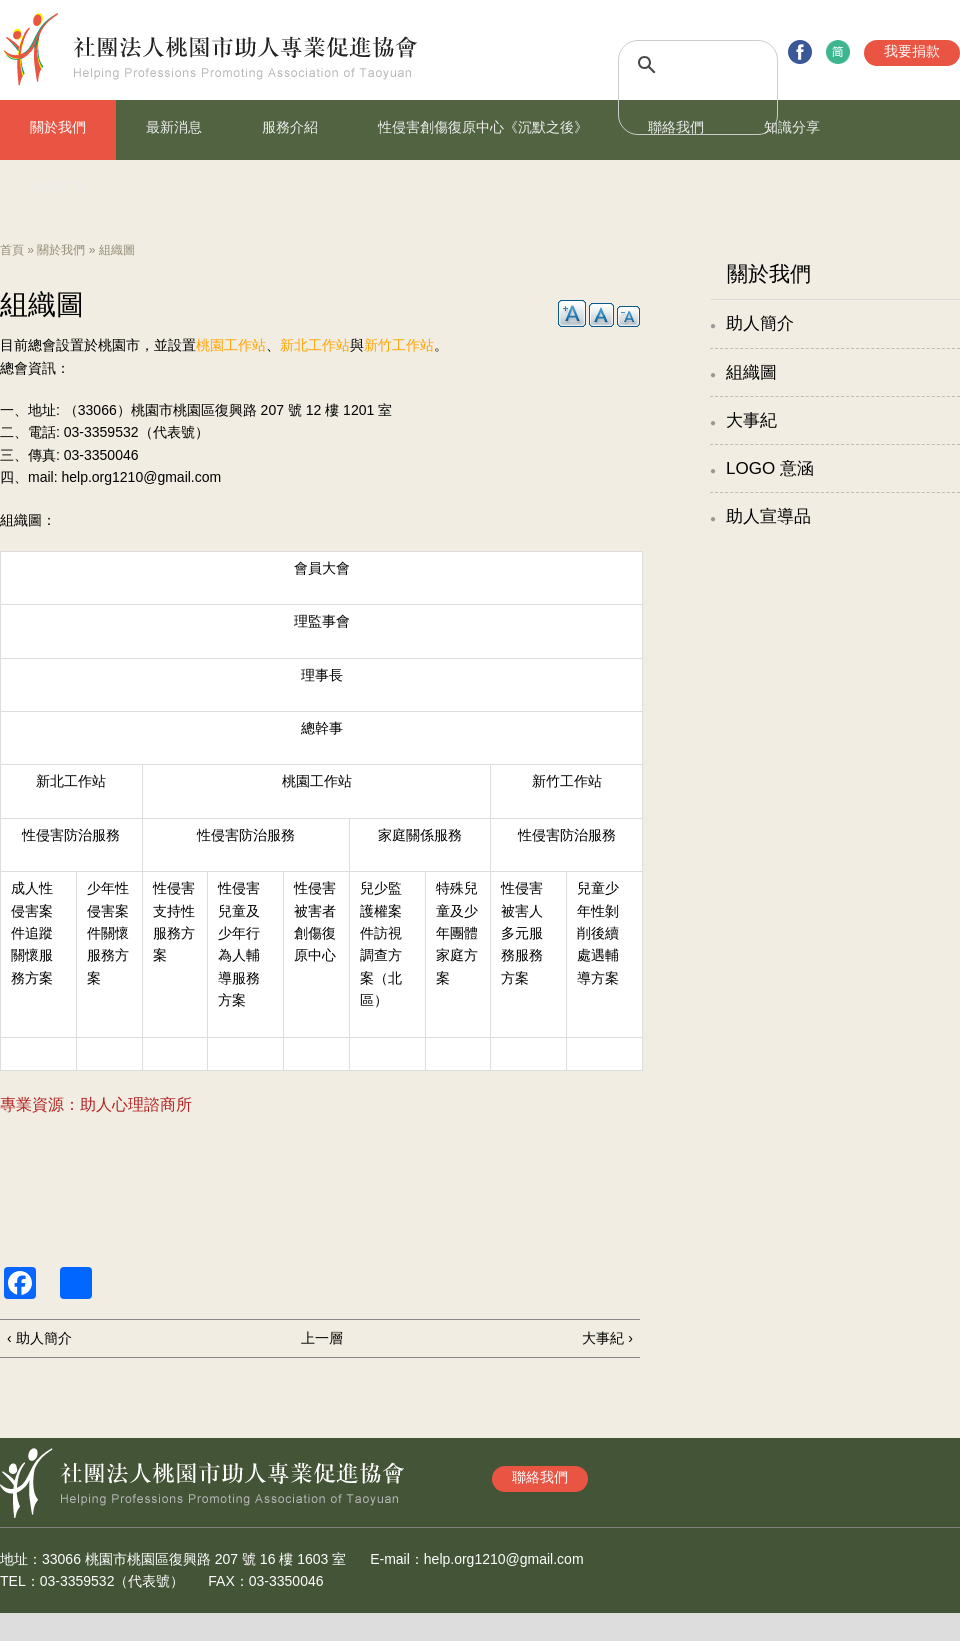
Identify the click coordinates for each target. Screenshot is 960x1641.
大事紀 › (607, 1338)
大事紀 (751, 420)
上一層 (322, 1338)
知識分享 (792, 127)
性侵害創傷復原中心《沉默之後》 (483, 127)
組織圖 (751, 372)
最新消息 (174, 127)
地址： (21, 1559)
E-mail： (397, 1559)
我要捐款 (912, 51)
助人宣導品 (768, 516)
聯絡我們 (676, 127)
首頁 (12, 250)
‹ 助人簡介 (39, 1338)
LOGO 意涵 (770, 468)
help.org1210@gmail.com (141, 477)
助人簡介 (760, 323)
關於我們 (58, 127)
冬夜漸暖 (58, 187)
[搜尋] (676, 65)
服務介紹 (290, 127)
